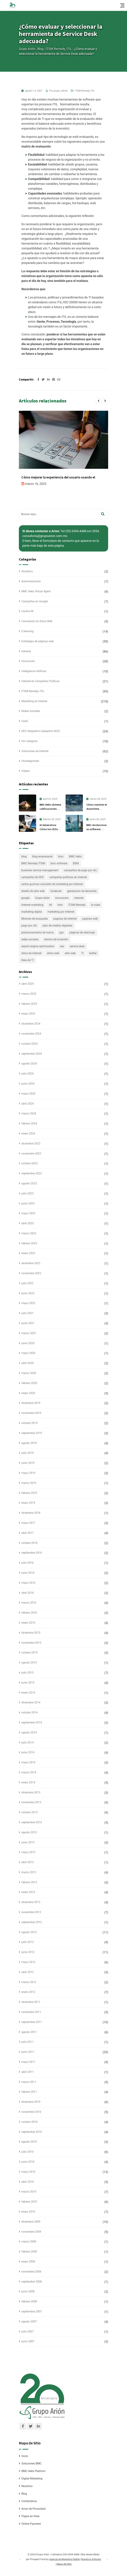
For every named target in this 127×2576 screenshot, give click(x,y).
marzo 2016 (28, 1602)
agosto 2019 (29, 1443)
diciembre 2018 (30, 1512)
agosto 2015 (29, 1662)
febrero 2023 (29, 1243)
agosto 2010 (29, 2141)
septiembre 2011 (31, 2022)
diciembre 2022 (30, 1263)
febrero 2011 (29, 2091)
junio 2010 (27, 2161)
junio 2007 (27, 2341)
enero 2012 (28, 1992)
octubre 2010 (29, 2121)
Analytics (27, 571)
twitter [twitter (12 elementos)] (93, 953)
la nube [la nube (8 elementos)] (95, 904)
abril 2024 (27, 1103)
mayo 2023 (28, 1213)
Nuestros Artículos (91, 2559)
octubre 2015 (29, 1652)
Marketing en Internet (34, 701)
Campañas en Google (34, 601)
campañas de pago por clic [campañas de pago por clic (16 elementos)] (80, 870)
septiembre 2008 (31, 2281)
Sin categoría (29, 741)
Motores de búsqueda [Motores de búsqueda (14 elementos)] (34, 918)
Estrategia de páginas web (37, 641)
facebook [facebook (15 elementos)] (56, 891)
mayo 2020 (28, 1353)
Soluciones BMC (31, 2463)
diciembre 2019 (30, 1403)
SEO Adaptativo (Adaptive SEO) (40, 731)
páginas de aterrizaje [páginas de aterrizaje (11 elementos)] (82, 932)
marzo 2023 (28, 1233)
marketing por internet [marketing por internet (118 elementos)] (60, 911)
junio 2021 (27, 1323)
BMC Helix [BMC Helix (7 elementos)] (75, 856)
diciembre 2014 (30, 1702)
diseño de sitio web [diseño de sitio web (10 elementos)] (33, 891)
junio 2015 (27, 1682)
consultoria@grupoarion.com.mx (44, 536)
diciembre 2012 (30, 1902)
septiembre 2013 (31, 1822)
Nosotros (27, 2486)
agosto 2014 (29, 1732)
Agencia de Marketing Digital (64, 2559)
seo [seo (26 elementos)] (62, 946)
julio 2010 (27, 2151)
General (26, 651)
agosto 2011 (29, 2032)
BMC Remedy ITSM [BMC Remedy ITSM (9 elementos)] (33, 863)
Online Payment (31, 2523)
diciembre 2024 (30, 1023)
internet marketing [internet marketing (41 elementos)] (32, 904)
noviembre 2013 (31, 1802)
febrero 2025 (29, 1003)
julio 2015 (27, 1672)
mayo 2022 (28, 1303)
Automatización (31, 581)
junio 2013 (27, 1842)
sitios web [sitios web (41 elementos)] (53, 953)
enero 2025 (28, 1013)
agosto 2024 (29, 1063)
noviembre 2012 (31, 1912)
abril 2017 (27, 1532)
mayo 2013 (28, 1852)
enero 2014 (28, 1782)
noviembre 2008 (31, 2271)
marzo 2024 (28, 1113)
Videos (25, 771)
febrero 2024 (29, 1123)
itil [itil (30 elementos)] (50, 904)
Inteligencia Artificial (33, 671)
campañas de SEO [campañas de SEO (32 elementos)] (32, 877)
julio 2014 (27, 1742)
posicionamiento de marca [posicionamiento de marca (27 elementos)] (37, 932)
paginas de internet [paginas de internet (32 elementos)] (65, 918)
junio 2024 (27, 1083)
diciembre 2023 (30, 1143)
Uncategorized (30, 761)
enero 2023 (28, 1253)
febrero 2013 (29, 1882)
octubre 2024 (29, 1043)
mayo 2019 (28, 1473)
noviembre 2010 (31, 2111)
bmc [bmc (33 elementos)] (61, 856)
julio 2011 (27, 2041)
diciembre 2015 (30, 1632)
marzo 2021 (28, 1333)
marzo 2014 (28, 1772)
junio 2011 (27, 2052)
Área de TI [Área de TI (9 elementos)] (27, 960)
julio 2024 (27, 1073)
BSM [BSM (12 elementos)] (76, 863)
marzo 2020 (28, 1373)
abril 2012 (27, 1972)
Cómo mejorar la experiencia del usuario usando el (58, 477)
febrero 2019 (29, 1493)
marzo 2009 (28, 2241)
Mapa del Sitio (64, 2564)
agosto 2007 (29, 2321)
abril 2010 (27, 2181)
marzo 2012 (28, 1982)
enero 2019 (28, 1502)
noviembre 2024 (31, 1033)
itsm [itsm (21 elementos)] (60, 904)
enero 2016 (28, 1622)
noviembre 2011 (31, 2012)
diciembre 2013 (30, 1792)
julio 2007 (27, 2331)
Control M (27, 611)
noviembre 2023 (31, 1153)
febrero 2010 (29, 2201)
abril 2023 (27, 1223)
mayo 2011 (28, 2062)
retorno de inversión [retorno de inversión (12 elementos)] (56, 939)
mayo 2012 (28, 1962)
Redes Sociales (30, 711)
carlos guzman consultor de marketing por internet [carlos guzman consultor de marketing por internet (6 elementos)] (52, 884)
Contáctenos (29, 2501)
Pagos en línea (30, 2516)
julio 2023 (27, 1193)
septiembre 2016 (31, 1552)
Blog (24, 2493)
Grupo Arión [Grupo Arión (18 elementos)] (42, 898)
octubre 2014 (29, 1712)
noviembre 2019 (31, 1413)
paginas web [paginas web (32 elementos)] (90, 918)
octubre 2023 (29, 1163)
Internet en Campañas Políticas (40, 681)
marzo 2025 (28, 993)
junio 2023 (27, 1203)
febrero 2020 (29, 1383)
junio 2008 (27, 2291)
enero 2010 (28, 2211)
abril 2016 (27, 1592)
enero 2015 (28, 1692)
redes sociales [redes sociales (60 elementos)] (30, 939)
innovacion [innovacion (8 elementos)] (62, 898)
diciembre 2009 (30, 2221)
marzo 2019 (28, 1483)
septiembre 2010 (31, 2131)
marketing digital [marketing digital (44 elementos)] (31, 911)
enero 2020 (28, 1393)
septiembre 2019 (31, 1433)
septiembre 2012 (31, 1922)
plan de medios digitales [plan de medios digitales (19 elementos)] (57, 925)
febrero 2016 (29, 1612)
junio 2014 (27, 1752)
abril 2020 (27, 1363)
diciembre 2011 (30, 2002)
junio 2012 (27, 1952)
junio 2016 (27, 1572)
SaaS (24, 721)
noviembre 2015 (31, 1642)
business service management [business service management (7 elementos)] (39, 870)
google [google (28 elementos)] (25, 898)
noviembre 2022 (31, 1273)
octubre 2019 (29, 1423)
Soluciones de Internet (34, 751)
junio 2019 (27, 1463)
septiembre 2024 (31, 1053)
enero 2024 (28, 1133)
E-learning (27, 631)
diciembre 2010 (30, 2101)
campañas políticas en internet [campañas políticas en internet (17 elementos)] (68, 877)
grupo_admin (60, 90)
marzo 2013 (28, 1872)
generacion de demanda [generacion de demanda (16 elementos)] (82, 891)
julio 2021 (27, 1313)
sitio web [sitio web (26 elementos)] (70, 953)
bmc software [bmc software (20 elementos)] (59, 863)
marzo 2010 (28, 2191)
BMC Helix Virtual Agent (36, 591)
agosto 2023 (29, 1183)
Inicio (24, 2456)
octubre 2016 (29, 1542)
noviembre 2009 (31, 2231)
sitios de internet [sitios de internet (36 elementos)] (31, 953)
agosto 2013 (29, 1832)
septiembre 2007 (31, 2311)
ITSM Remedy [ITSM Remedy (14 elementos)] (76, 904)
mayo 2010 (28, 2171)
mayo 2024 (28, 1093)
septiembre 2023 (31, 1173)
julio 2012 (27, 1942)
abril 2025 (27, 983)
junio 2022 (27, 1293)
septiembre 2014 (31, 1722)
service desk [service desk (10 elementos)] (77, 946)
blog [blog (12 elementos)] (24, 856)
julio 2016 (27, 1562)
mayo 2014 (28, 1762)
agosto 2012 (29, 1932)
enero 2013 (28, 1892)
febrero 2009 (29, 2251)
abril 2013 (27, 1862)
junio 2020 (27, 1343)
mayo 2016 (28, 1582)
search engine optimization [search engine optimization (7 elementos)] (37, 946)
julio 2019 (27, 1453)
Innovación (28, 661)
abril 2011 (27, 2072)
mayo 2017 (28, 1522)
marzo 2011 (28, 2082)
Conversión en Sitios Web (36, 621)
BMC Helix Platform (33, 2471)
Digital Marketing (31, 2478)
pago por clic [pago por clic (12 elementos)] (29, 925)
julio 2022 (27, 1283)
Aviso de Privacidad (33, 2508)
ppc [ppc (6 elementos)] (61, 932)
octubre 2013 (29, 1812)
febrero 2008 (29, 2301)
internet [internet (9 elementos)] (78, 898)
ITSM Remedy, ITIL (85, 90)
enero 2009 (28, 2261)
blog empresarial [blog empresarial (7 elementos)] (42, 856)
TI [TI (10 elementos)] (82, 953)
